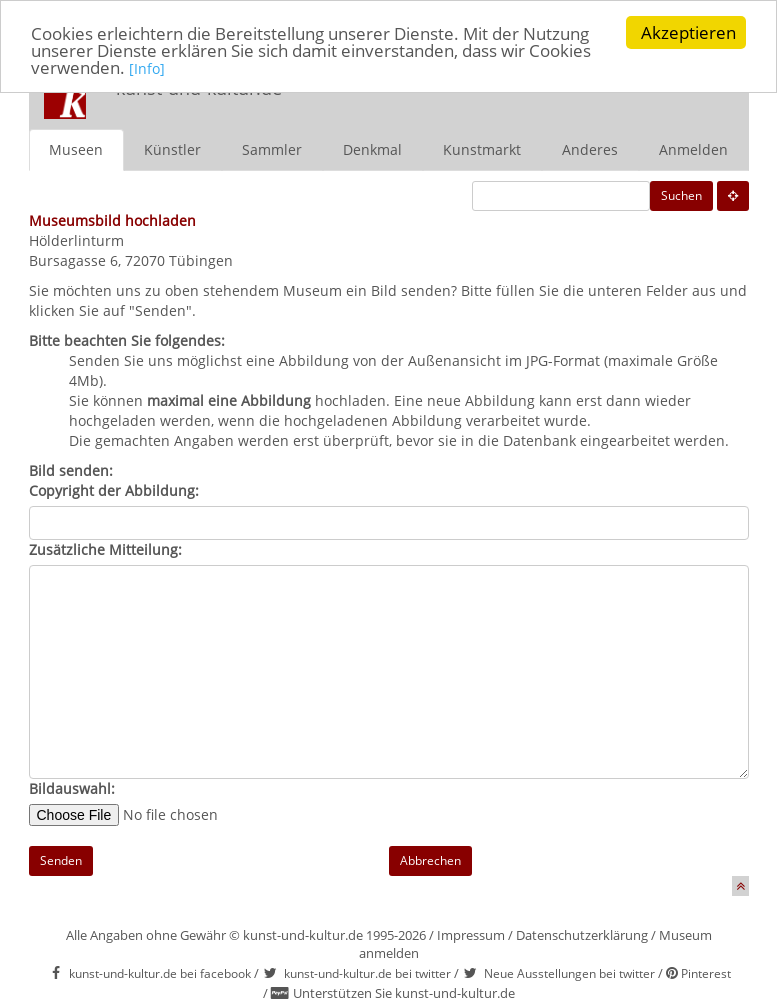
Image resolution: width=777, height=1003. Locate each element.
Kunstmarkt (482, 149)
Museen (76, 149)
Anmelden (693, 149)
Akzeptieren (688, 32)
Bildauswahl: (72, 788)
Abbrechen (430, 860)
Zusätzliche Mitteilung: (105, 549)
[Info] (147, 68)
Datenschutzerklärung (582, 935)
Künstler (172, 149)
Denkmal (372, 149)
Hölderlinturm (76, 240)
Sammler (272, 149)
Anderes (590, 149)
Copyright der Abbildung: (114, 490)
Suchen (681, 195)
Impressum (471, 935)
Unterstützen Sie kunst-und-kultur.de (404, 993)
